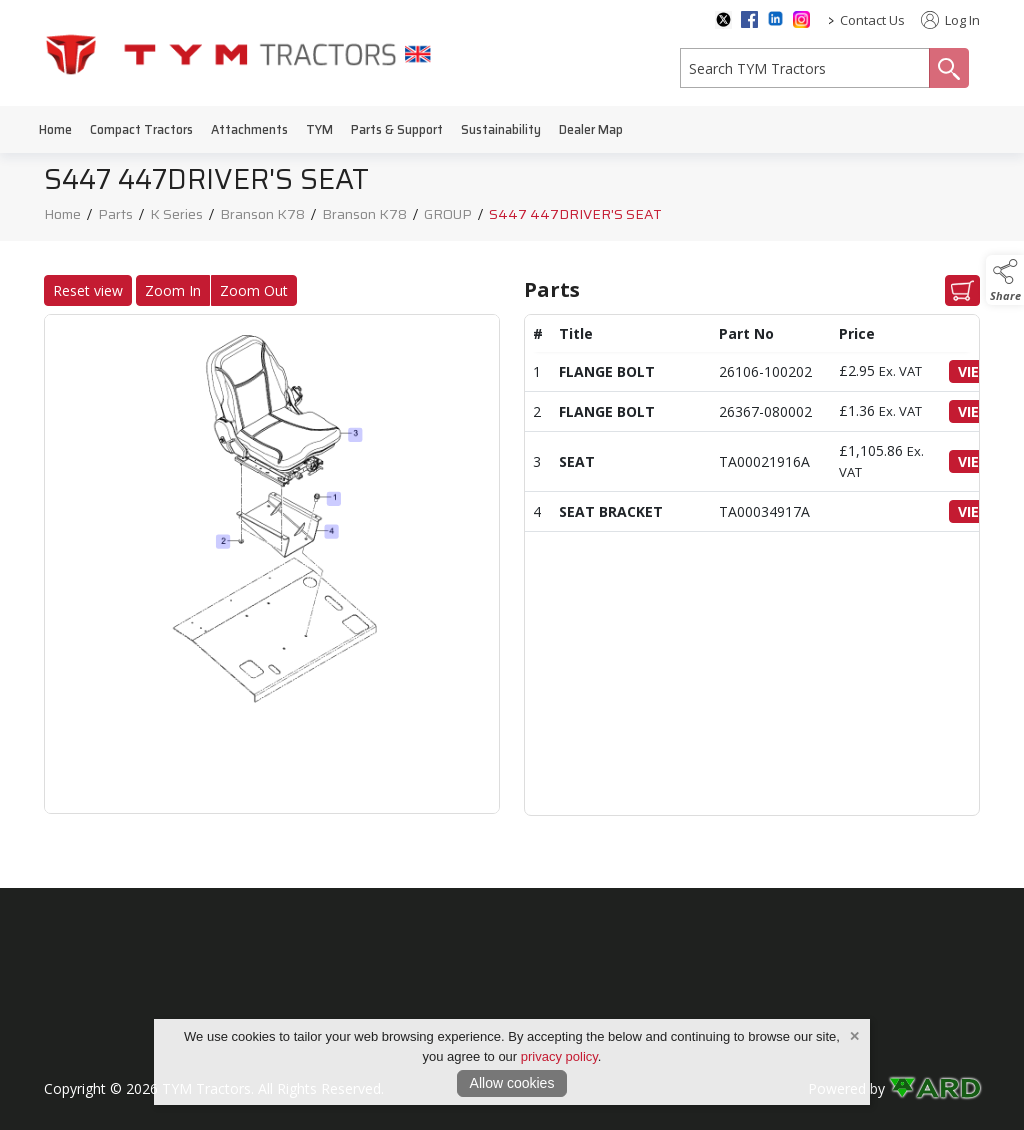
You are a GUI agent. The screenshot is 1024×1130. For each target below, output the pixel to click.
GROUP (448, 217)
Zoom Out (248, 290)
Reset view (82, 290)
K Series (176, 217)
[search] (805, 68)
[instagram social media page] (801, 19)
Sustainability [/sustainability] (501, 129)
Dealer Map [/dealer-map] (591, 129)
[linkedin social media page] (775, 18)
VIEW (981, 371)
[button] (1005, 280)
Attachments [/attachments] (249, 129)
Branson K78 (262, 217)
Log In (950, 20)
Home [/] (55, 129)
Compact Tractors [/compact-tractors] (141, 129)
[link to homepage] (239, 53)
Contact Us (872, 20)
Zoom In (167, 290)
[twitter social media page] (723, 20)
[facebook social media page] (749, 19)
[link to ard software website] (934, 1088)
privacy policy (559, 1056)
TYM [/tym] (319, 129)
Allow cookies (512, 1083)
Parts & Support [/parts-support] (397, 129)
